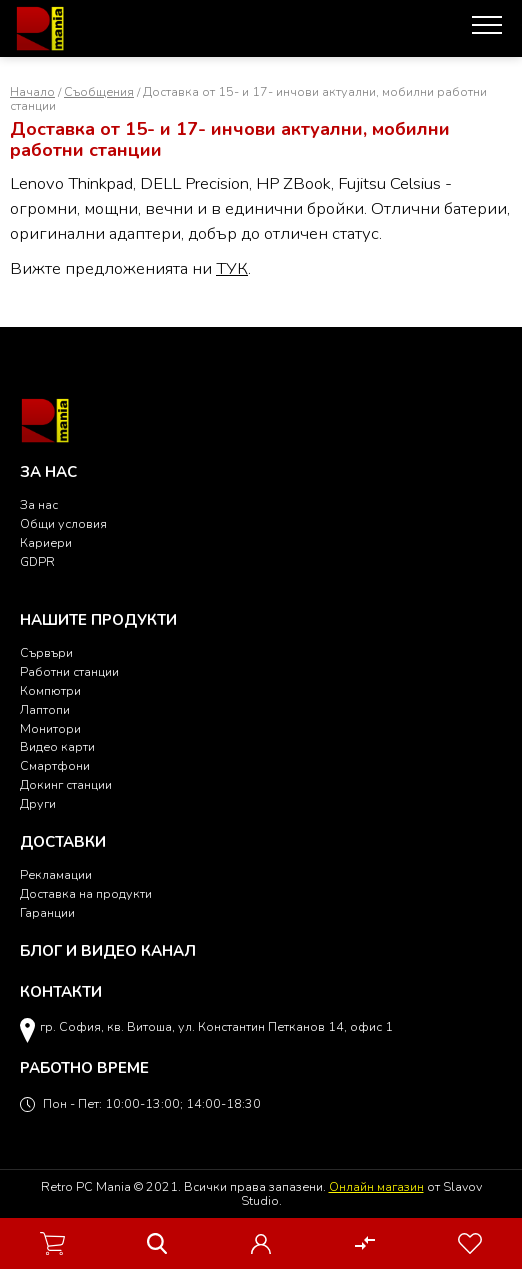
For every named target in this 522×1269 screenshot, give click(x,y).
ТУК (232, 268)
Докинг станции (66, 784)
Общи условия (63, 523)
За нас (39, 504)
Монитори (50, 728)
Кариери (46, 542)
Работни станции (69, 671)
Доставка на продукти (86, 893)
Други (38, 803)
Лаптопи (45, 709)
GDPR (37, 561)
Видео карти (57, 746)
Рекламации (56, 874)
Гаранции (47, 912)
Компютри (50, 690)
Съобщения (99, 91)
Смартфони (55, 765)
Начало (32, 91)
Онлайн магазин (376, 1186)
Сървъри (46, 652)
